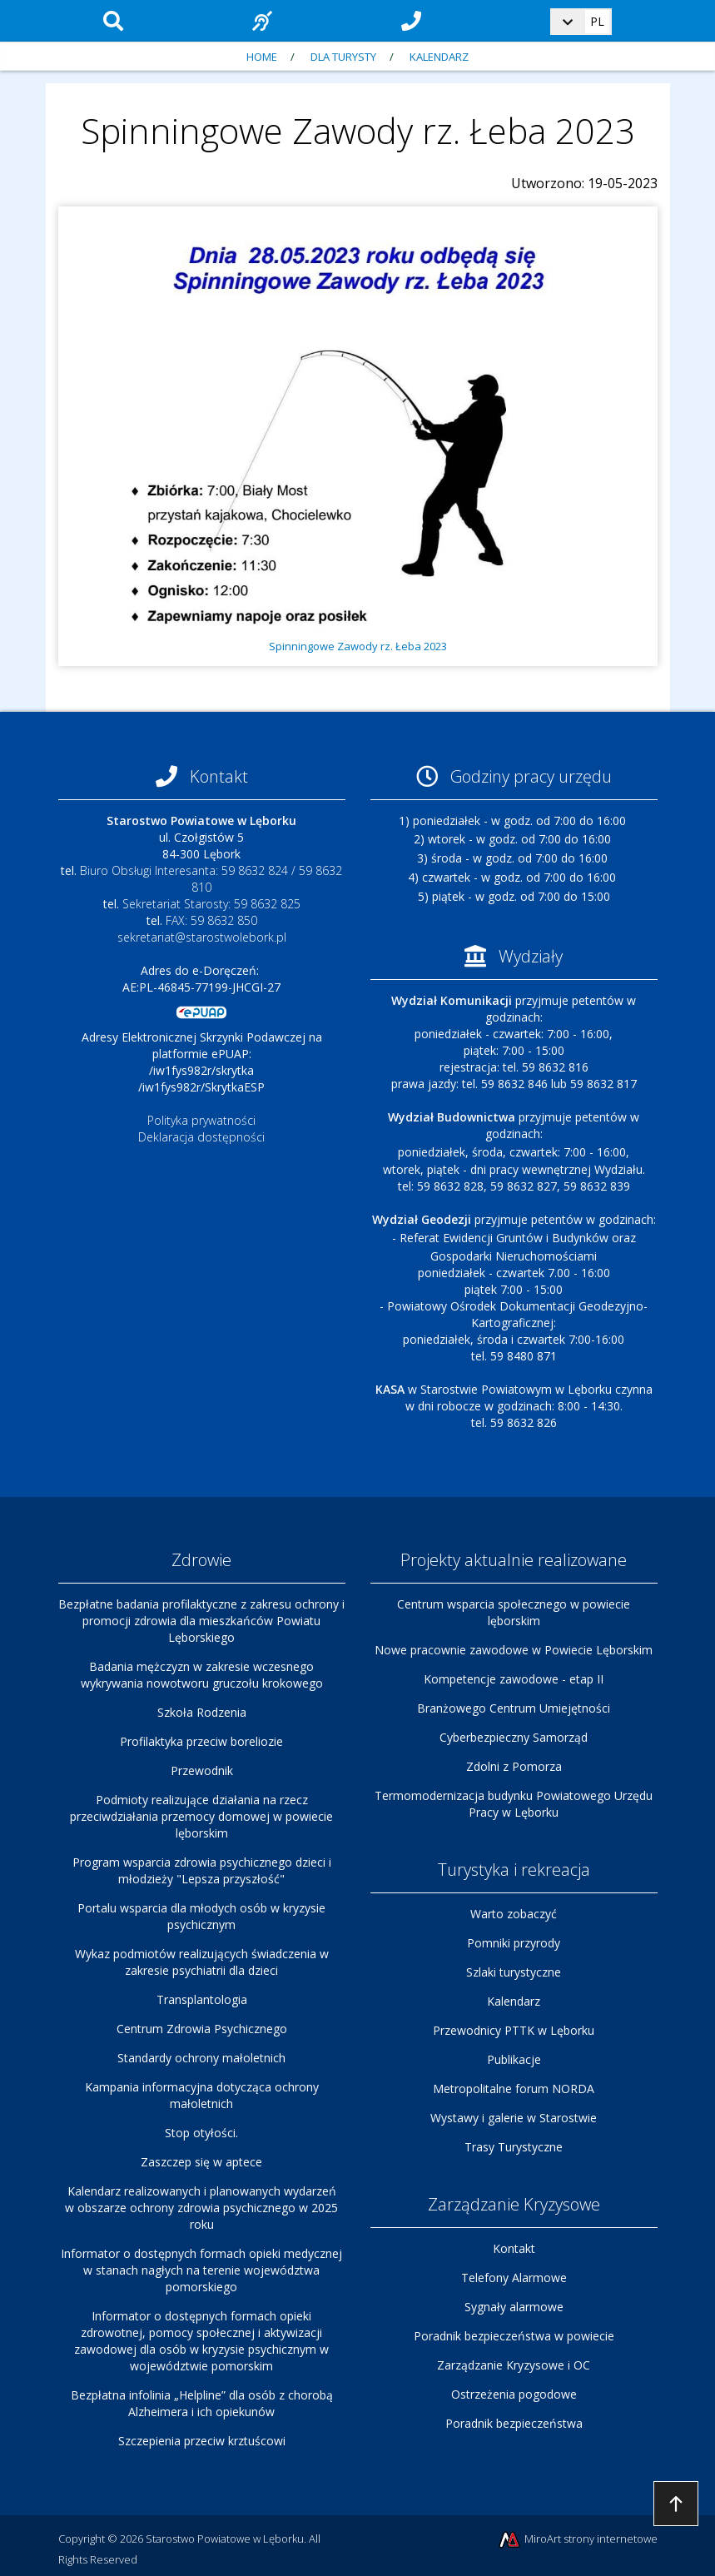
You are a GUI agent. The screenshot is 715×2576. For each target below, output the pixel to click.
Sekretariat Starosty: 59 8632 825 (211, 904)
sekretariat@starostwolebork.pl (201, 937)
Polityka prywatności (201, 1120)
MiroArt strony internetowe (577, 2540)
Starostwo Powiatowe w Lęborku (225, 2538)
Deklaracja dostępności (201, 1137)
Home (261, 56)
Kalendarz (439, 56)
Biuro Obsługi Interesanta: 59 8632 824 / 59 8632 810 (211, 879)
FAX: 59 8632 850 (211, 920)
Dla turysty (343, 56)
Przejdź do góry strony (675, 2503)
